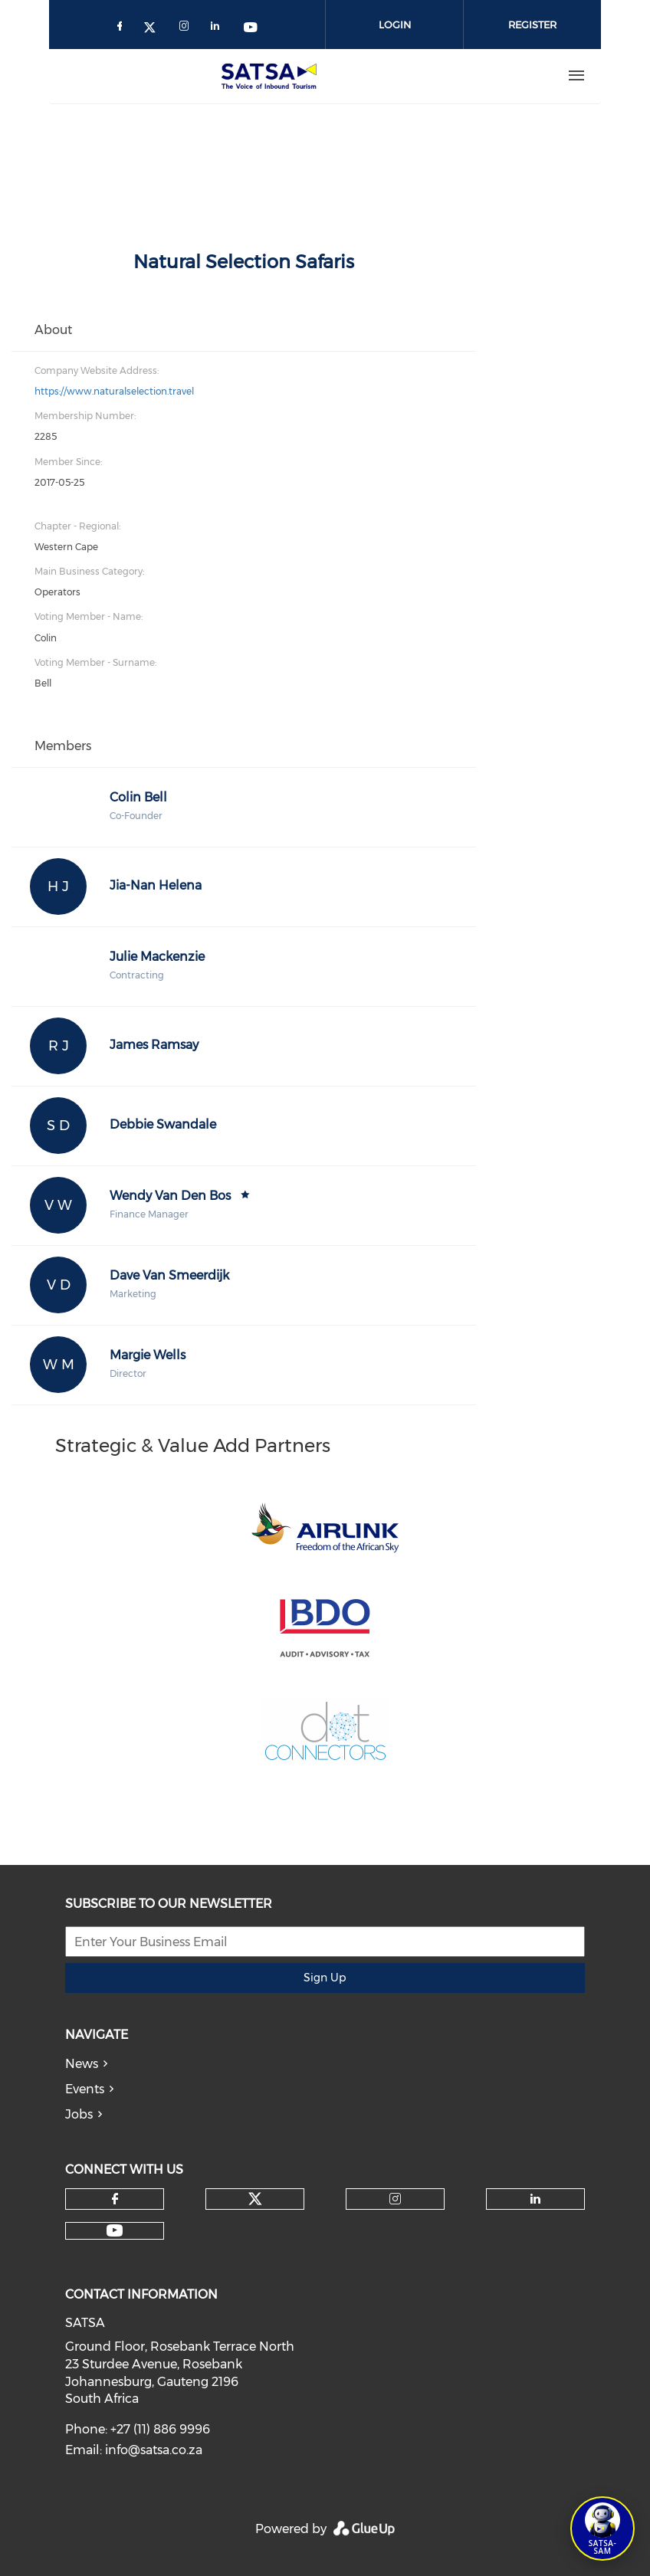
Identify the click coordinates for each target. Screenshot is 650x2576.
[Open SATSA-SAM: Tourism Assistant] (602, 2528)
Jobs (79, 2114)
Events (84, 2089)
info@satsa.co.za (153, 2450)
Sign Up (325, 1977)
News (81, 2064)
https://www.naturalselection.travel (114, 391)
